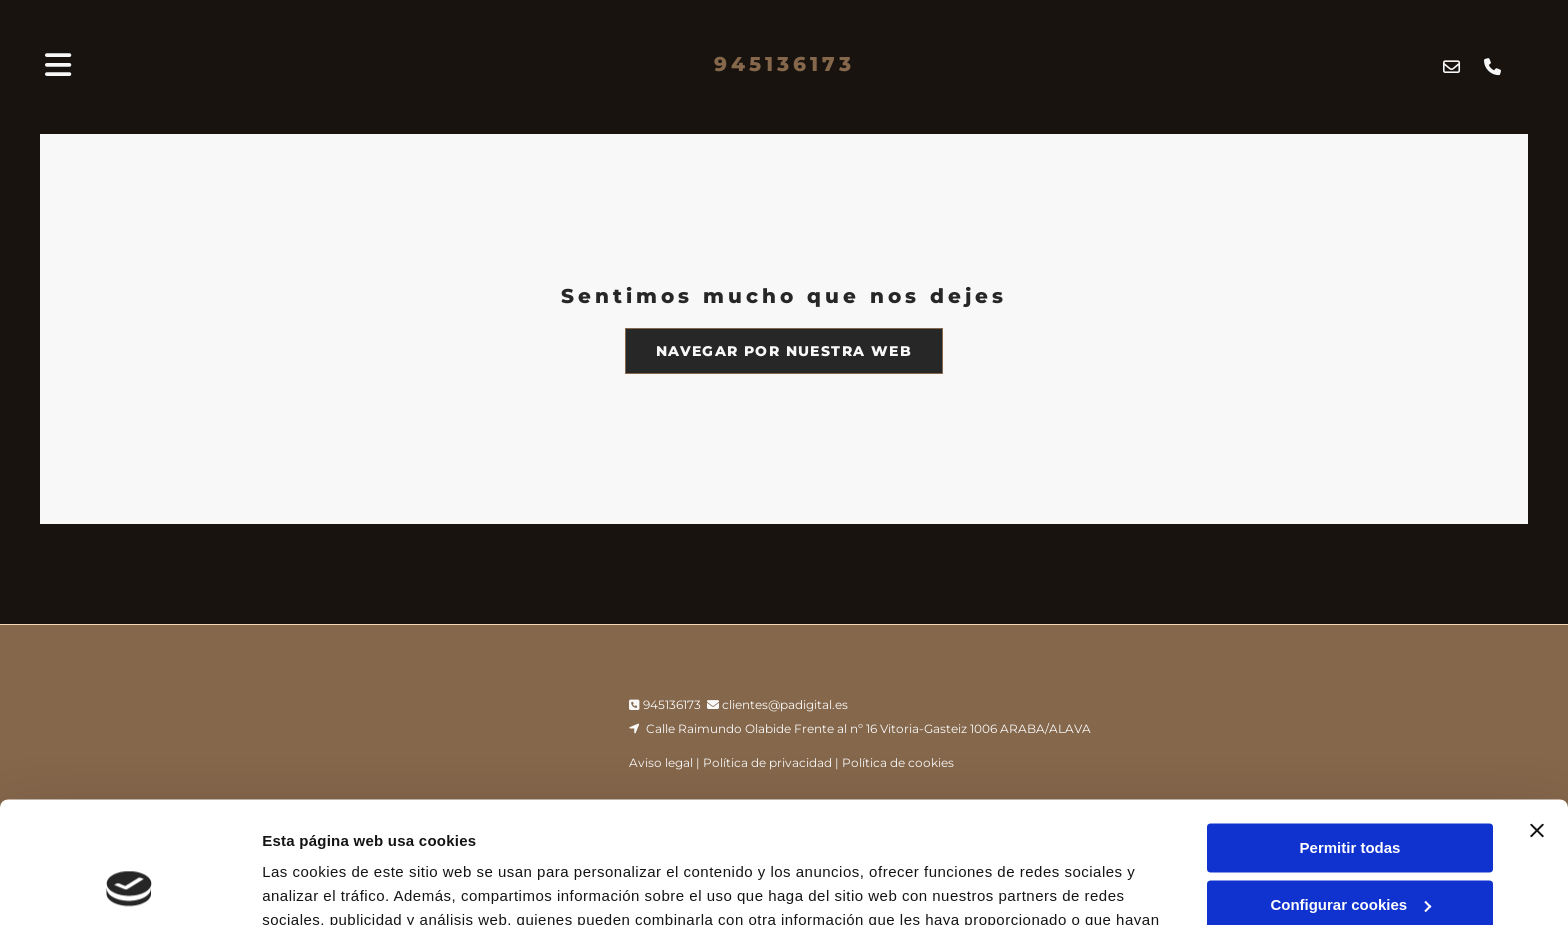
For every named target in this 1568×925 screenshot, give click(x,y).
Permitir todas (1350, 734)
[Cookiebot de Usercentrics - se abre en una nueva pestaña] (129, 886)
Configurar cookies (1350, 790)
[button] (784, 351)
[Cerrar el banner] (1537, 717)
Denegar (1350, 847)
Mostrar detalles (320, 885)
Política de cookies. (769, 830)
